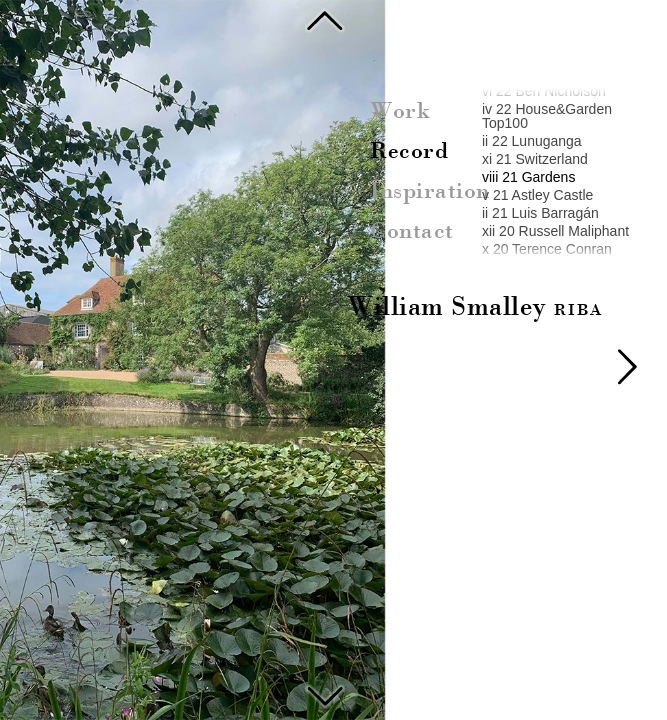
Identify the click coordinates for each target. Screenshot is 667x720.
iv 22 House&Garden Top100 (547, 116)
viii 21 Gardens (528, 177)
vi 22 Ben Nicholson (544, 91)
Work (400, 112)
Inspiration (430, 192)
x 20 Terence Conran (547, 249)
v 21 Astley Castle (537, 195)
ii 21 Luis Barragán (540, 213)
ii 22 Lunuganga (532, 141)
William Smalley (475, 308)
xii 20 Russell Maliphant (555, 231)
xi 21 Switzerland (535, 159)
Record (409, 152)
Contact (412, 232)
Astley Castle (325, 694)
